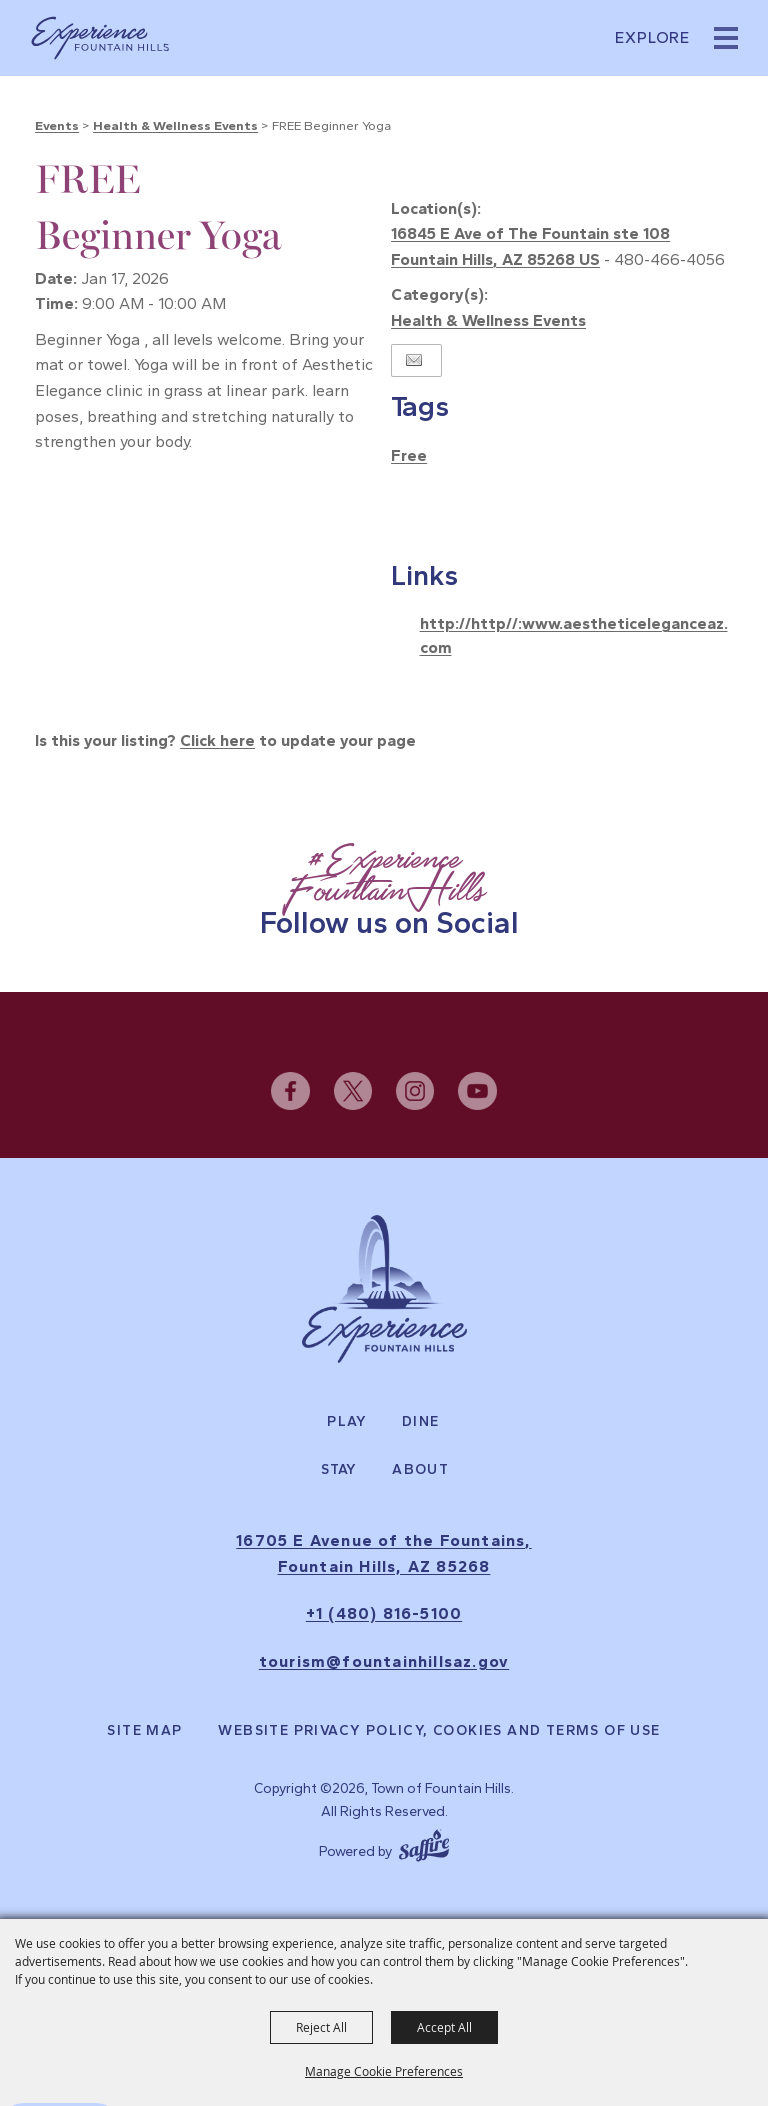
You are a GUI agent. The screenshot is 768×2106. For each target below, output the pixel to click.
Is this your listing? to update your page (225, 740)
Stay (339, 1470)
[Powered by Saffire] (424, 1843)
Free (409, 455)
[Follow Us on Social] (384, 891)
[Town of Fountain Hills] (100, 38)
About (420, 1470)
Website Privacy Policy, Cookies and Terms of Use (439, 1731)
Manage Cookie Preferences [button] (384, 2071)
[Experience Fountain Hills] (384, 1289)
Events (57, 125)
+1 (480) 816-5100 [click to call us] (384, 1613)
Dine (421, 1422)
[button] (726, 38)
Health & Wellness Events (175, 125)
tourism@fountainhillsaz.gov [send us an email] (384, 1661)
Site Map (144, 1731)
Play (347, 1422)
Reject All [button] (321, 2027)
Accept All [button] (444, 2027)
